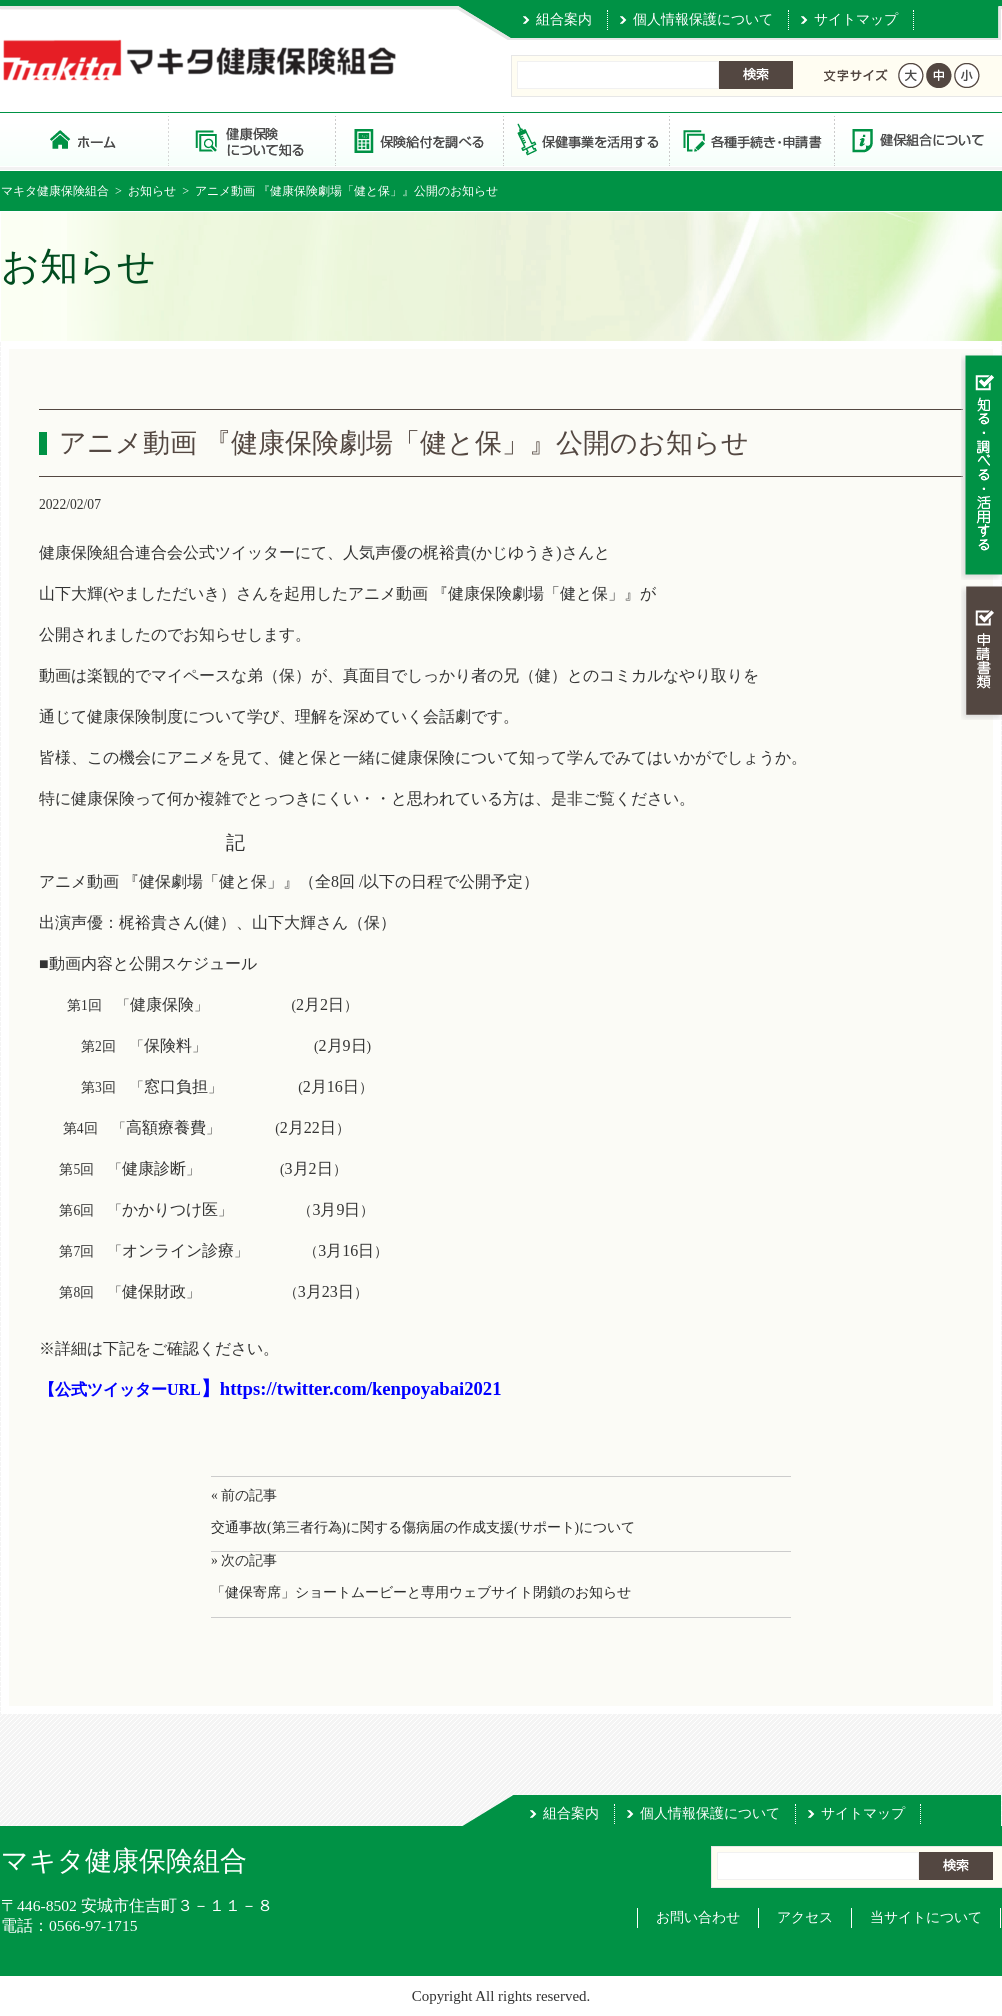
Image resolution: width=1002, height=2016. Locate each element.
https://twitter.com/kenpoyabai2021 (361, 1388)
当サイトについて (926, 1917)
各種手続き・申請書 (751, 139)
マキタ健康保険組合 (55, 191)
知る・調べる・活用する (981, 466)
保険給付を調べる (418, 139)
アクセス (805, 1917)
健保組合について (917, 139)
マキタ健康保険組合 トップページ (84, 139)
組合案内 (564, 19)
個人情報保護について (703, 19)
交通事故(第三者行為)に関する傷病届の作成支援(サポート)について (423, 1527)
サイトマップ (856, 19)
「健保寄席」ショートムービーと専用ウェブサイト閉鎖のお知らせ (421, 1592)
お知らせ (152, 191)
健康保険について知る (251, 139)
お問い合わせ (698, 1917)
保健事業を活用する (585, 139)
